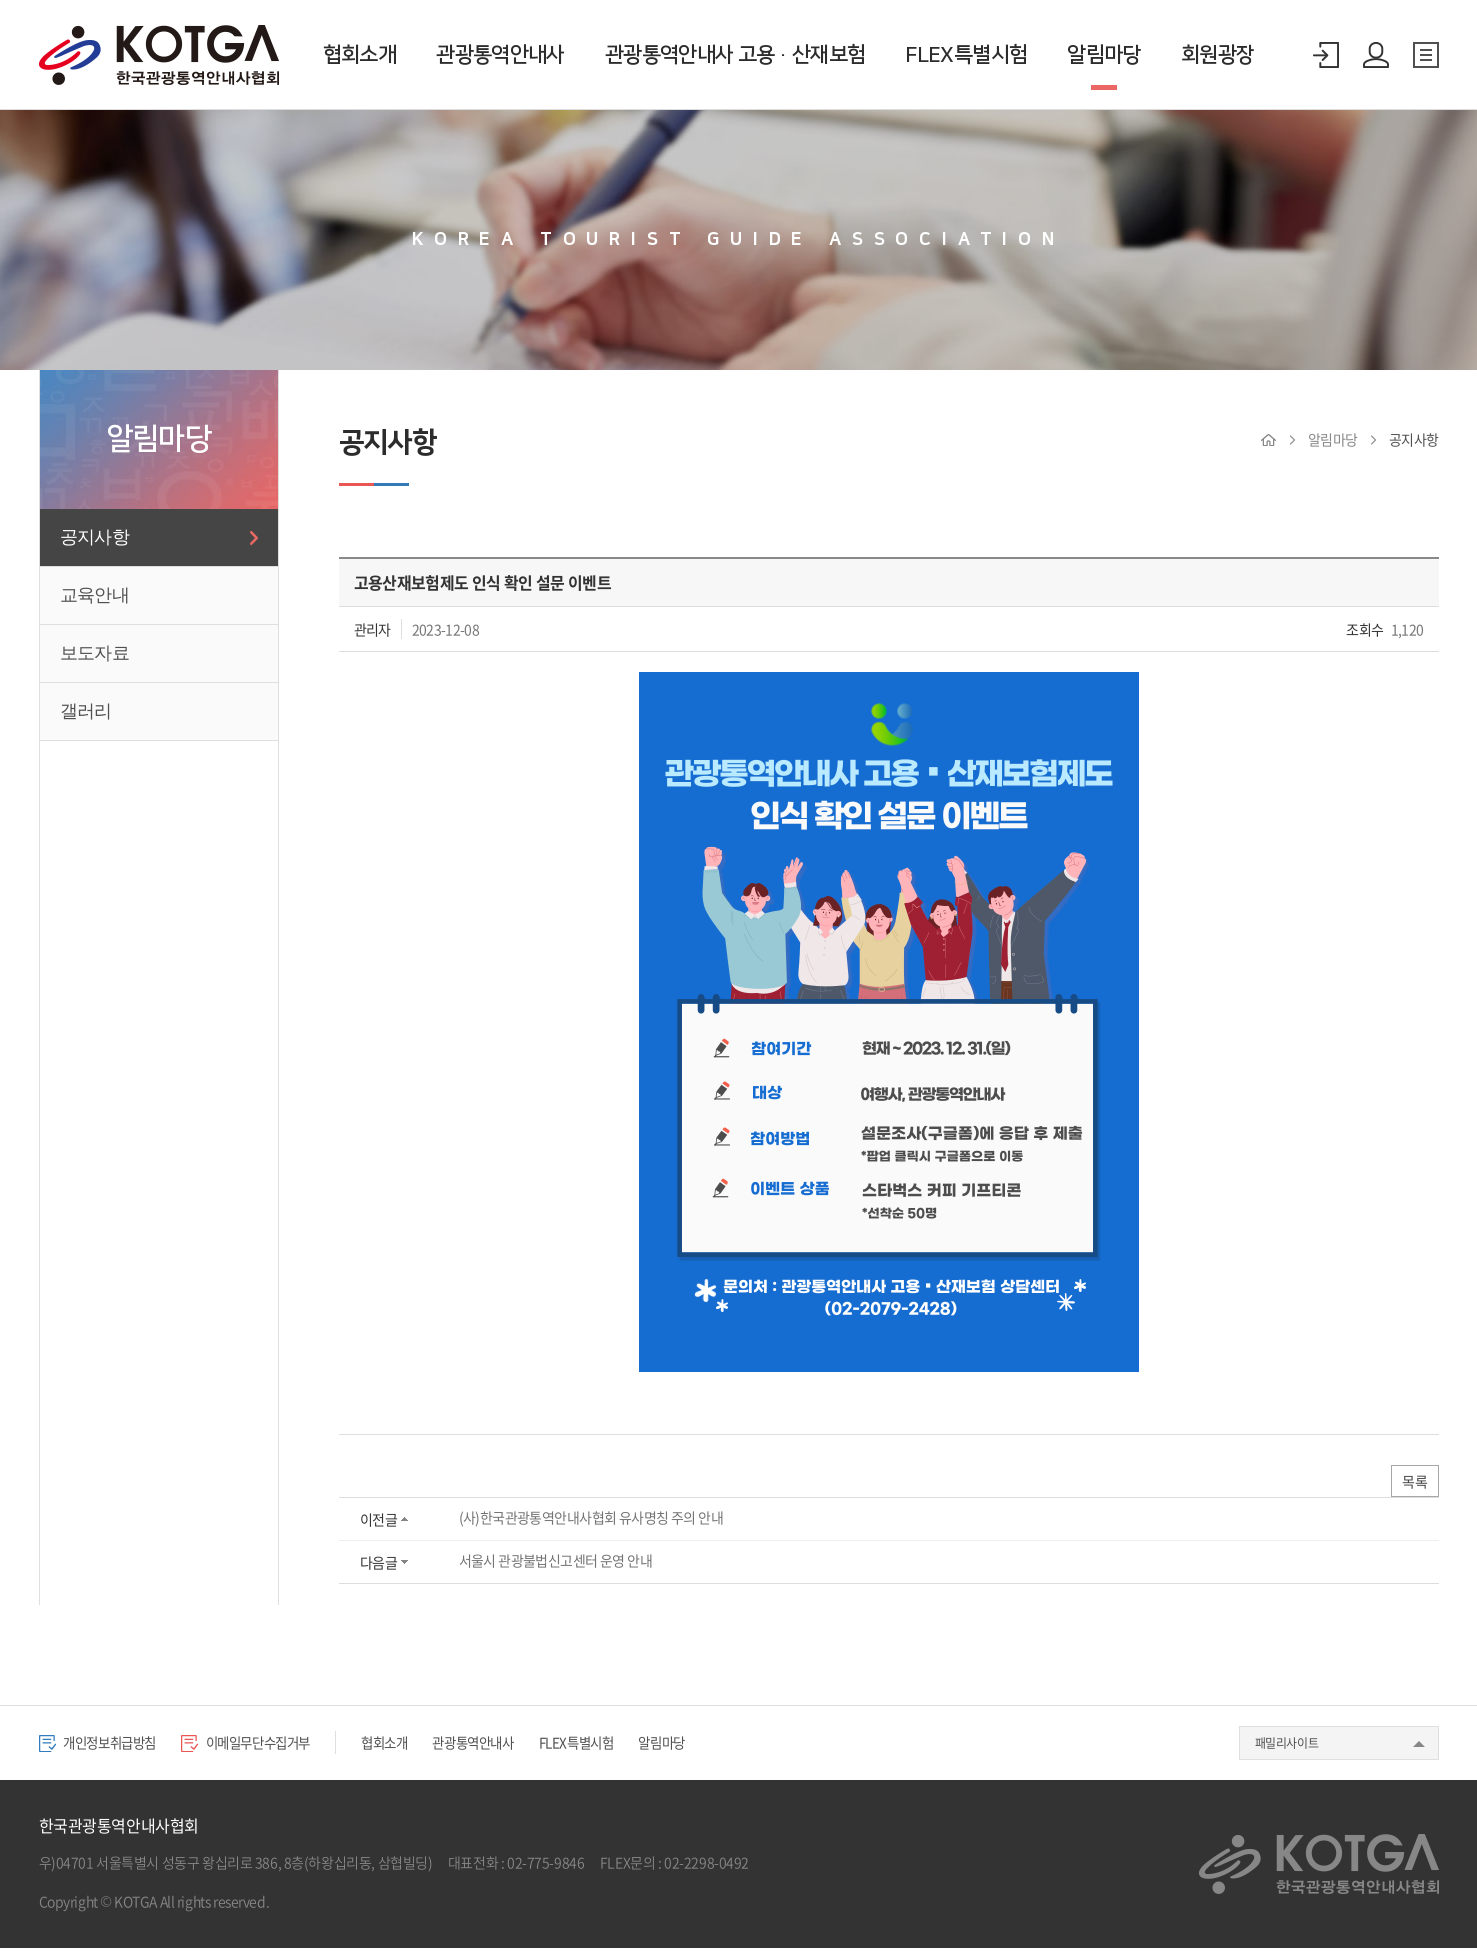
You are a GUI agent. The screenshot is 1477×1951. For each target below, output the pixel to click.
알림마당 (1103, 54)
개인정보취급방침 (105, 1744)
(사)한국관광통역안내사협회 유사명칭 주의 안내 (590, 1520)
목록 (1413, 1483)
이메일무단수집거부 (270, 1744)
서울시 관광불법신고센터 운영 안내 (555, 1563)
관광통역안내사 (500, 54)
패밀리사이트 (1286, 1745)
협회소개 (359, 54)
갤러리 (86, 711)
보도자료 (94, 653)
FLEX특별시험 (966, 54)
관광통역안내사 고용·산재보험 (735, 54)
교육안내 (94, 595)
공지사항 (94, 537)
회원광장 (1217, 54)
